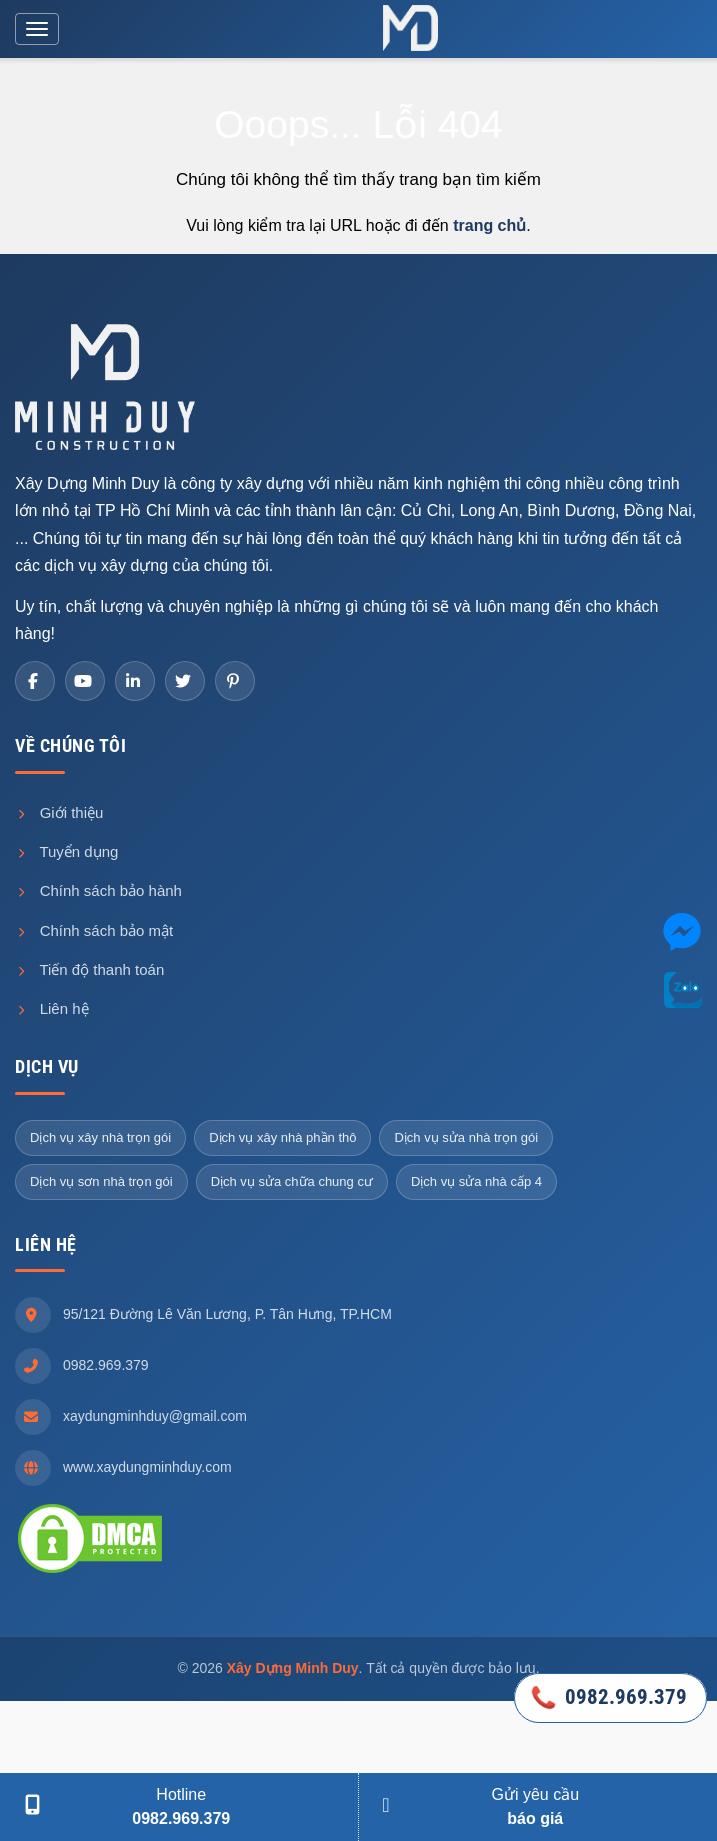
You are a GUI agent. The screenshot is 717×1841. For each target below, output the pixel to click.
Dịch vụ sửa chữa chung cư (292, 1181)
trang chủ (489, 225)
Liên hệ (52, 1008)
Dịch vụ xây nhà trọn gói (100, 1137)
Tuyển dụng (66, 851)
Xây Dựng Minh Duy (293, 1668)
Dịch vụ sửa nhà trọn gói (466, 1137)
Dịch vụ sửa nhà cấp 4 (476, 1181)
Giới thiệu (59, 812)
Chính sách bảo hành (98, 890)
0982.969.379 (106, 1365)
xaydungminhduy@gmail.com (155, 1416)
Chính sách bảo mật (94, 930)
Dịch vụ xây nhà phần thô (282, 1137)
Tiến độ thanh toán (89, 969)
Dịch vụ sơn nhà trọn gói (101, 1181)
